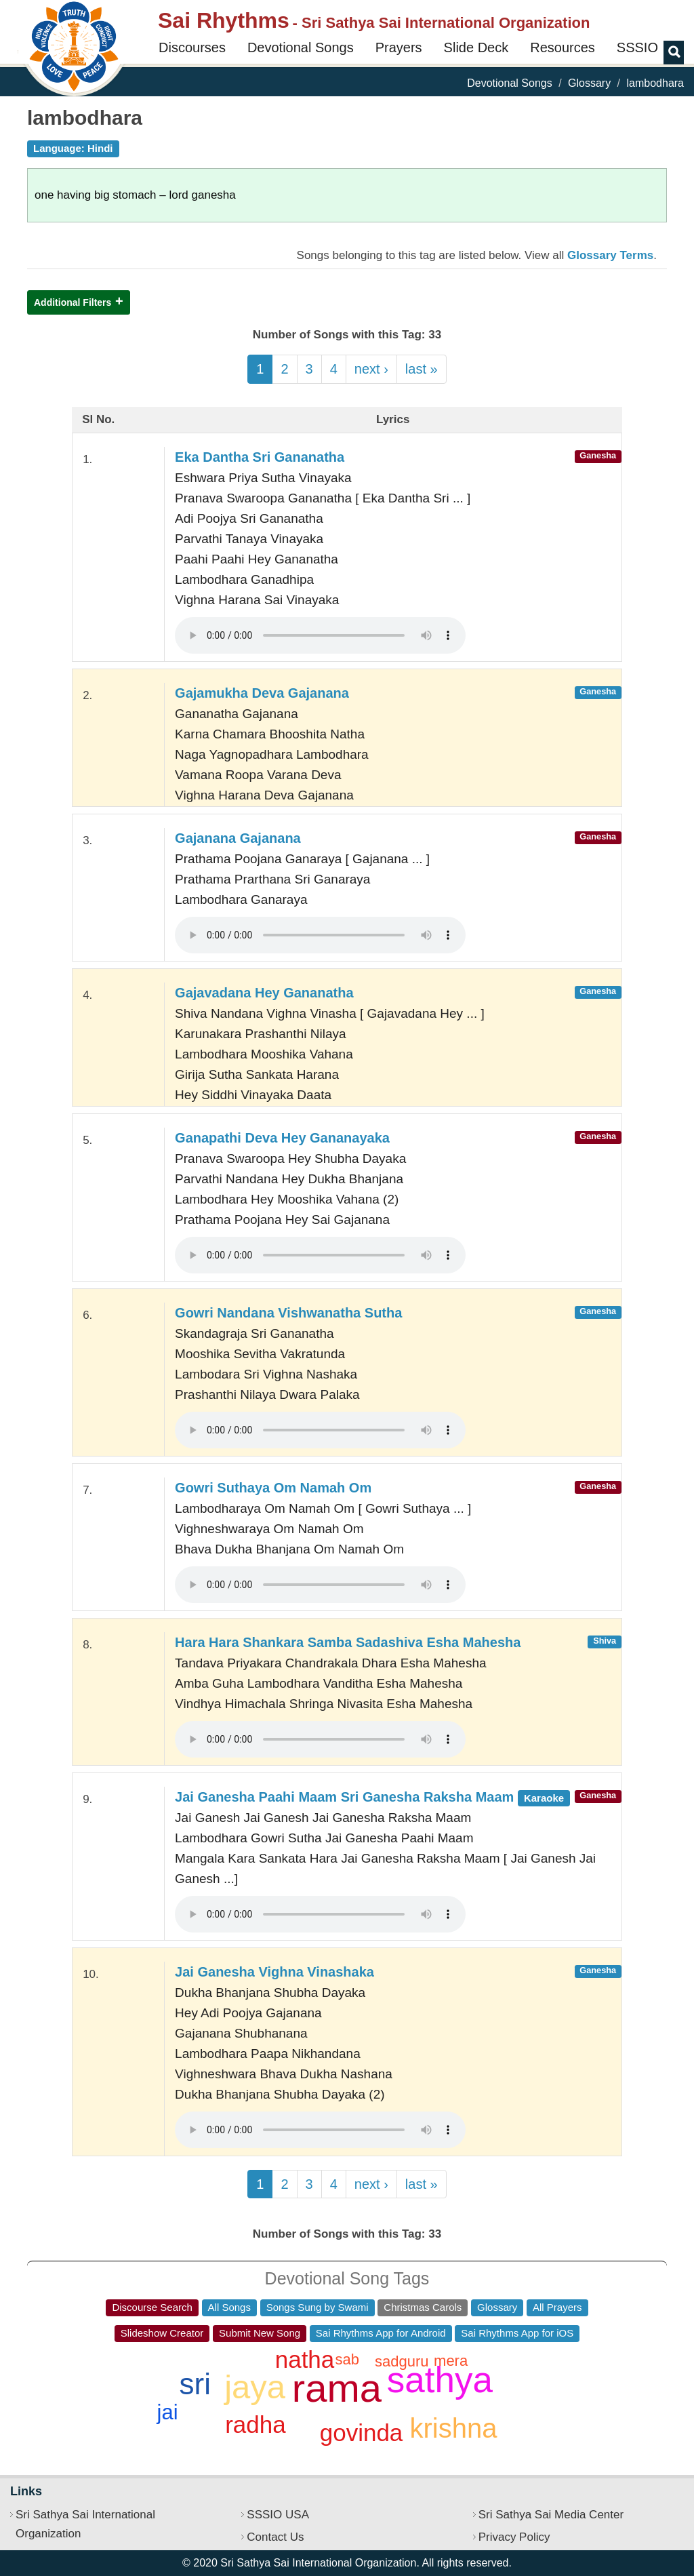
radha (255, 2424)
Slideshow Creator (162, 2333)
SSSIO (637, 47)
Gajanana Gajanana (238, 838)
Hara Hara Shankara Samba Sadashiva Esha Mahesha (347, 1642)
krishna (453, 2428)
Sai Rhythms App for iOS (517, 2333)
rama (337, 2388)
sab (347, 2359)
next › (371, 368)
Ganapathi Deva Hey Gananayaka (282, 1137)
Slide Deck (476, 47)
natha (305, 2359)
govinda (361, 2432)
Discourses (192, 47)
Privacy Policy (514, 2537)
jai (167, 2412)
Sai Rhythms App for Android (381, 2333)
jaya (254, 2387)
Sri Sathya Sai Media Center (551, 2514)
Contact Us (275, 2537)
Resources (562, 47)
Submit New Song (259, 2333)
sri (195, 2383)
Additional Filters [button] (72, 302)
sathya (440, 2380)
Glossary (589, 83)
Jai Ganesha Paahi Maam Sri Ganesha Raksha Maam (372, 1796)
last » (421, 368)
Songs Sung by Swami (317, 2307)
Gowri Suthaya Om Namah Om (273, 1487)
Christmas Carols (423, 2307)
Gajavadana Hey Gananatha (264, 992)
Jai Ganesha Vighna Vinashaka (274, 1971)
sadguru (402, 2361)
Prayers (398, 47)
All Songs (229, 2307)
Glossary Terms (610, 255)
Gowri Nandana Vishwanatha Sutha (288, 1312)
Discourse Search (152, 2307)
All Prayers (557, 2307)
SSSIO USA (278, 2514)
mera (451, 2360)
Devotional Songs (300, 47)
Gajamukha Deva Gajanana (262, 693)
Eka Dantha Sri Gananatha (259, 457)
